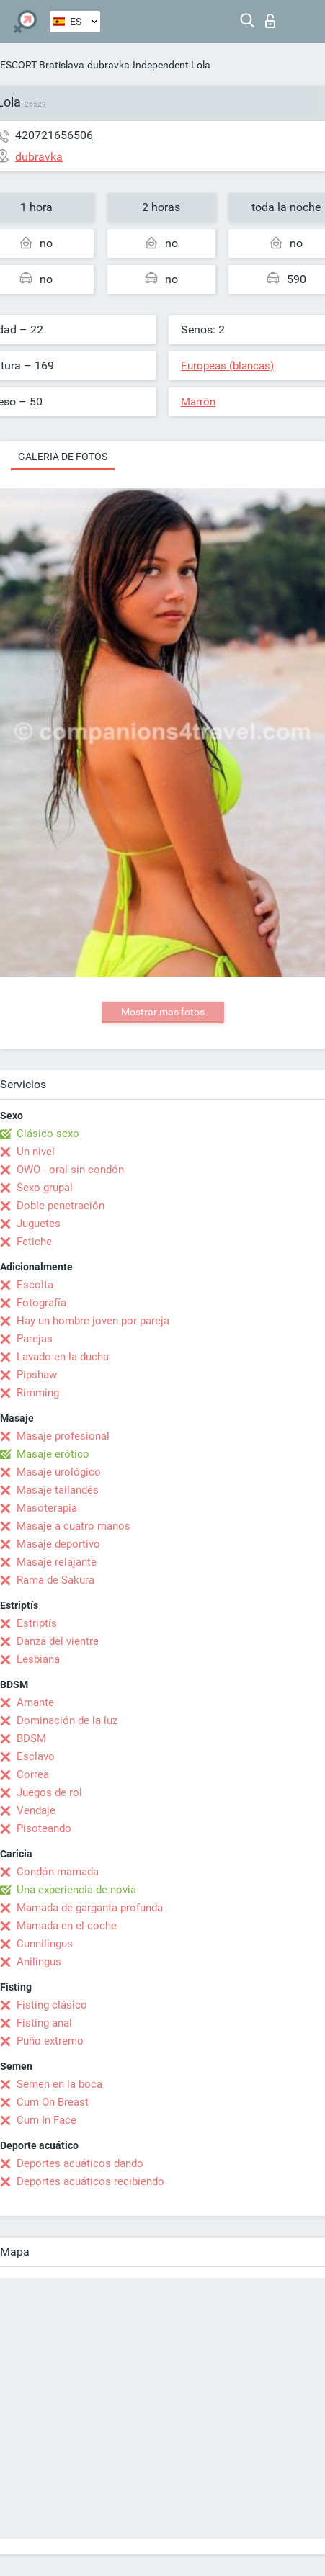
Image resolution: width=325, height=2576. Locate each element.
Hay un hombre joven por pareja (93, 1320)
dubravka (108, 65)
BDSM (31, 1738)
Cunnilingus (45, 1943)
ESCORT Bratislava (42, 65)
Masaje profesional (63, 1436)
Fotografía (41, 1302)
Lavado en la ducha (63, 1356)
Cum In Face (46, 2120)
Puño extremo (50, 2040)
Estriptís (37, 1623)
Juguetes (39, 1223)
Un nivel (36, 1151)
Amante (35, 1702)
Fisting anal (44, 2022)
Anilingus (39, 1961)
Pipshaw (37, 1374)
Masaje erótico (53, 1454)
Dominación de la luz (67, 1720)
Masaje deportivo (58, 1544)
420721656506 (54, 135)
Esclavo (36, 1756)
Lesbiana (38, 1659)
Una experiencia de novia (76, 1889)
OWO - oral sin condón (70, 1169)
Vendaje (36, 1810)
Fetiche (34, 1241)
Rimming (38, 1392)
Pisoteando (44, 1828)
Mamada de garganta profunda (90, 1907)
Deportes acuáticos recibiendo (90, 2181)
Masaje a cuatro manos (73, 1526)
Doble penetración (60, 1205)
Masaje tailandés (58, 1490)
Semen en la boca (59, 2084)
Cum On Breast (53, 2102)
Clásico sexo (48, 1133)
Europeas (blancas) (227, 365)
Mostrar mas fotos (163, 1012)
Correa (33, 1774)
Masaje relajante (57, 1562)
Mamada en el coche (67, 1925)
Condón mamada (58, 1871)
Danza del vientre (58, 1641)
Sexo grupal (45, 1187)
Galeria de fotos (62, 456)
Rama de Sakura (55, 1580)
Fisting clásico (52, 2004)
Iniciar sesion (270, 21)
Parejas (35, 1338)
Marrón (198, 401)
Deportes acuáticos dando (80, 2163)
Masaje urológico (59, 1472)
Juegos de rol (49, 1792)
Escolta (35, 1284)
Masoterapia (47, 1508)
